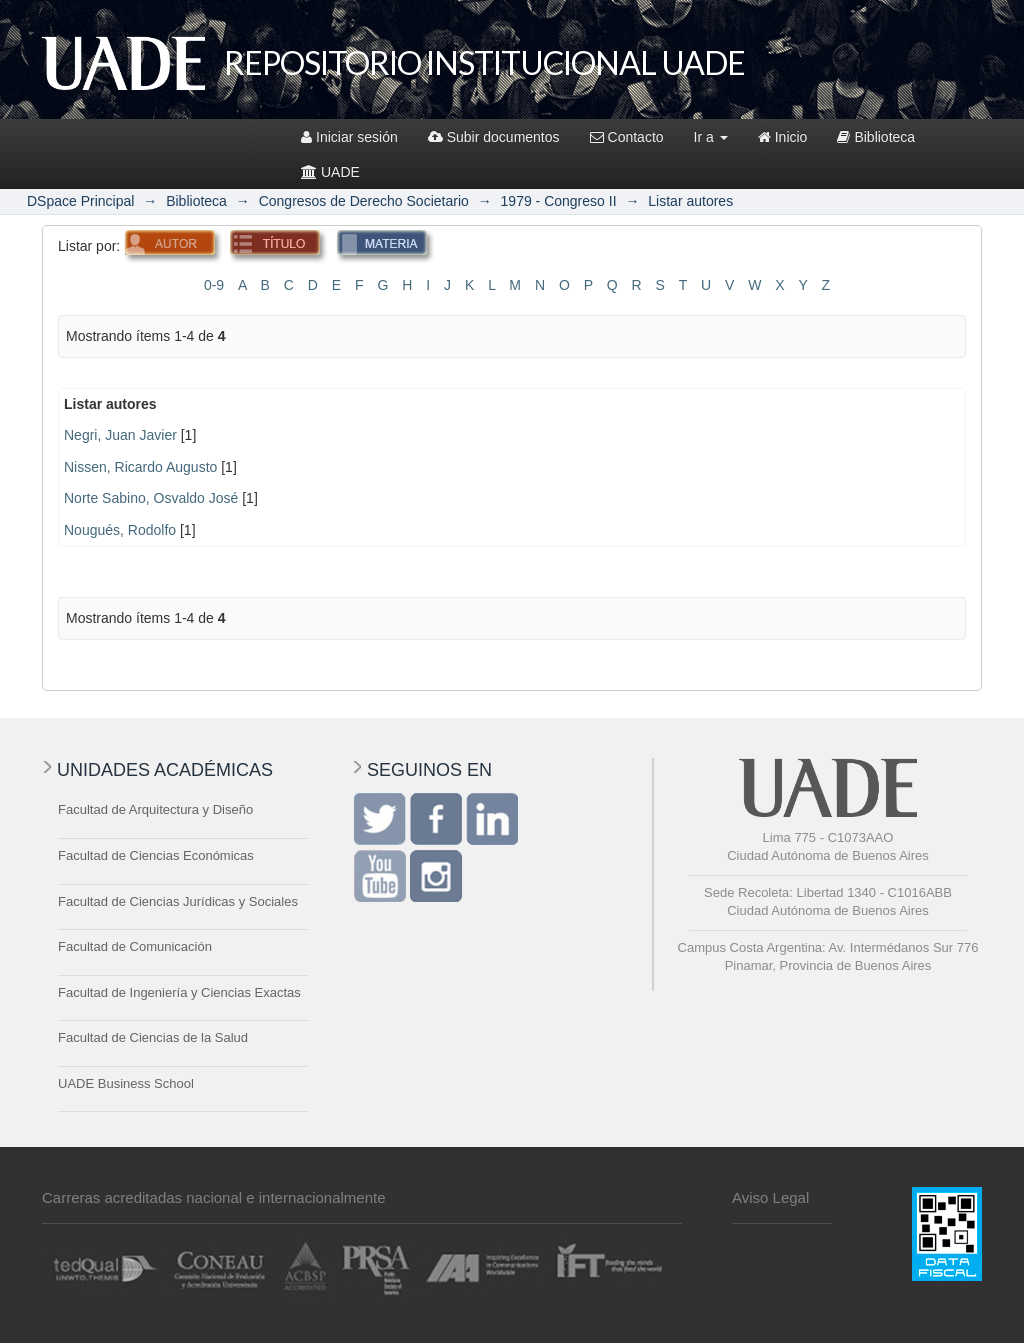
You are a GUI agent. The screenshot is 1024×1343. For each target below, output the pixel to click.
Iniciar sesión (349, 137)
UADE (330, 172)
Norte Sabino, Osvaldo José (151, 498)
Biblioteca (876, 137)
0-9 (214, 285)
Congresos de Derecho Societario (364, 201)
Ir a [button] (711, 137)
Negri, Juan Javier (120, 435)
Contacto (627, 137)
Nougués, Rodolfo (120, 530)
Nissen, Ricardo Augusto (140, 467)
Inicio (783, 137)
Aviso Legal (770, 1197)
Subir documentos (494, 137)
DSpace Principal (80, 201)
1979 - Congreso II (559, 201)
